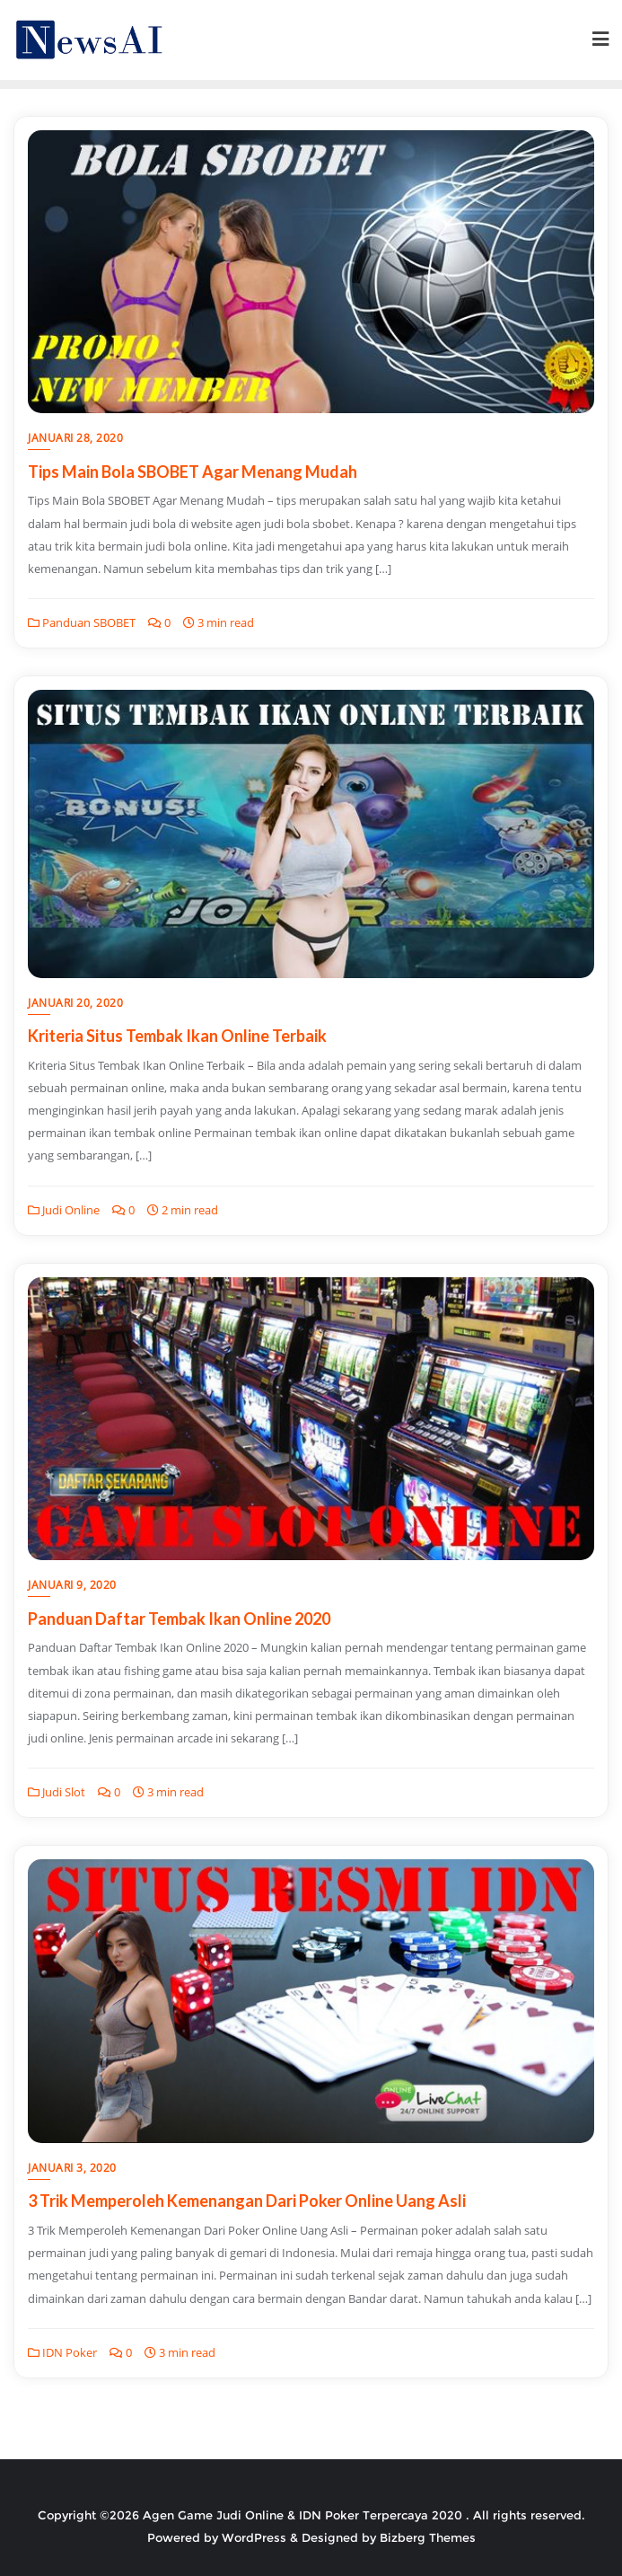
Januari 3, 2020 (72, 2167)
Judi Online (64, 1210)
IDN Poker (62, 2352)
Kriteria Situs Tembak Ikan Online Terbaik (177, 1035)
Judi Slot (56, 1792)
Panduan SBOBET (82, 622)
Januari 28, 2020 (75, 438)
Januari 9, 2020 (72, 1584)
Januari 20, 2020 (75, 1002)
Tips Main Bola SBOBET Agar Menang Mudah (192, 471)
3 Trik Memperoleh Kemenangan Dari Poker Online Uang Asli (247, 2200)
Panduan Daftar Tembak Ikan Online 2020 (179, 1618)
